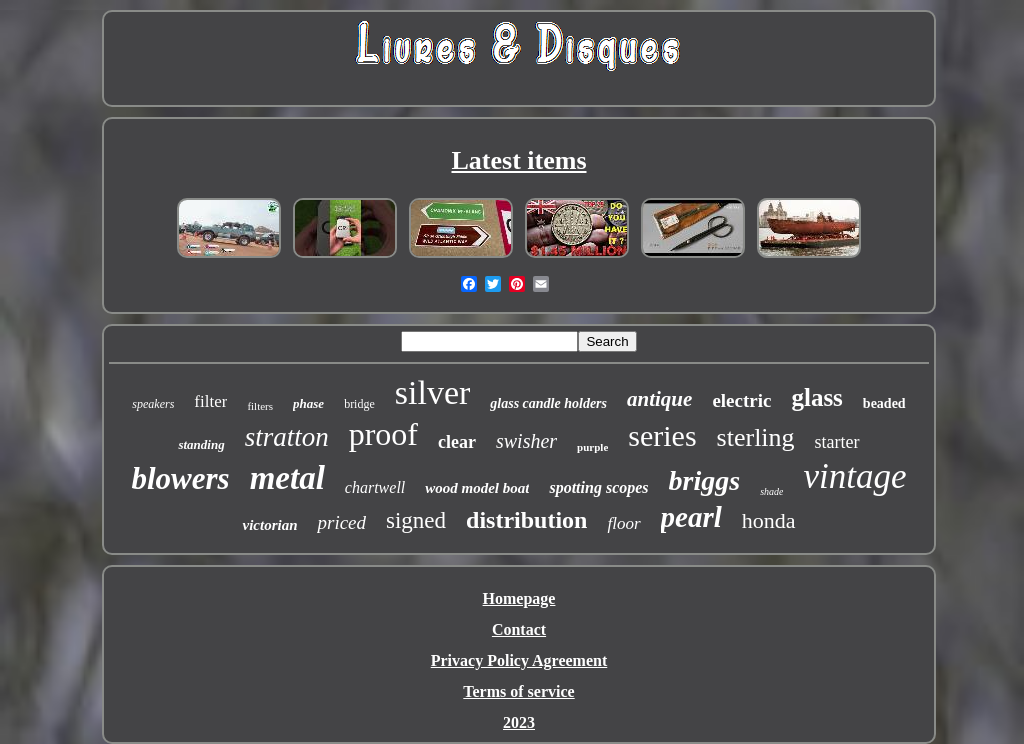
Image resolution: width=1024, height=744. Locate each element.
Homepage (519, 598)
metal (287, 478)
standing (201, 444)
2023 (519, 722)
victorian (269, 525)
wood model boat (477, 488)
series (662, 435)
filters (260, 406)
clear (457, 442)
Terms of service (518, 691)
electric (741, 400)
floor (623, 523)
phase (308, 403)
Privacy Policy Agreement (519, 660)
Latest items (518, 160)
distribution (526, 520)
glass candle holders (548, 403)
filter (210, 401)
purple (592, 447)
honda (769, 520)
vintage (854, 476)
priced (341, 522)
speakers (153, 404)
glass (816, 397)
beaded (884, 403)
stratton (287, 437)
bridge (359, 404)
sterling (756, 437)
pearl (691, 517)
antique (659, 399)
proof (383, 434)
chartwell (375, 487)
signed (416, 520)
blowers (180, 478)
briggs (705, 480)
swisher (526, 441)
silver (433, 392)
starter (837, 442)
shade (771, 491)
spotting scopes (598, 487)
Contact (519, 629)
